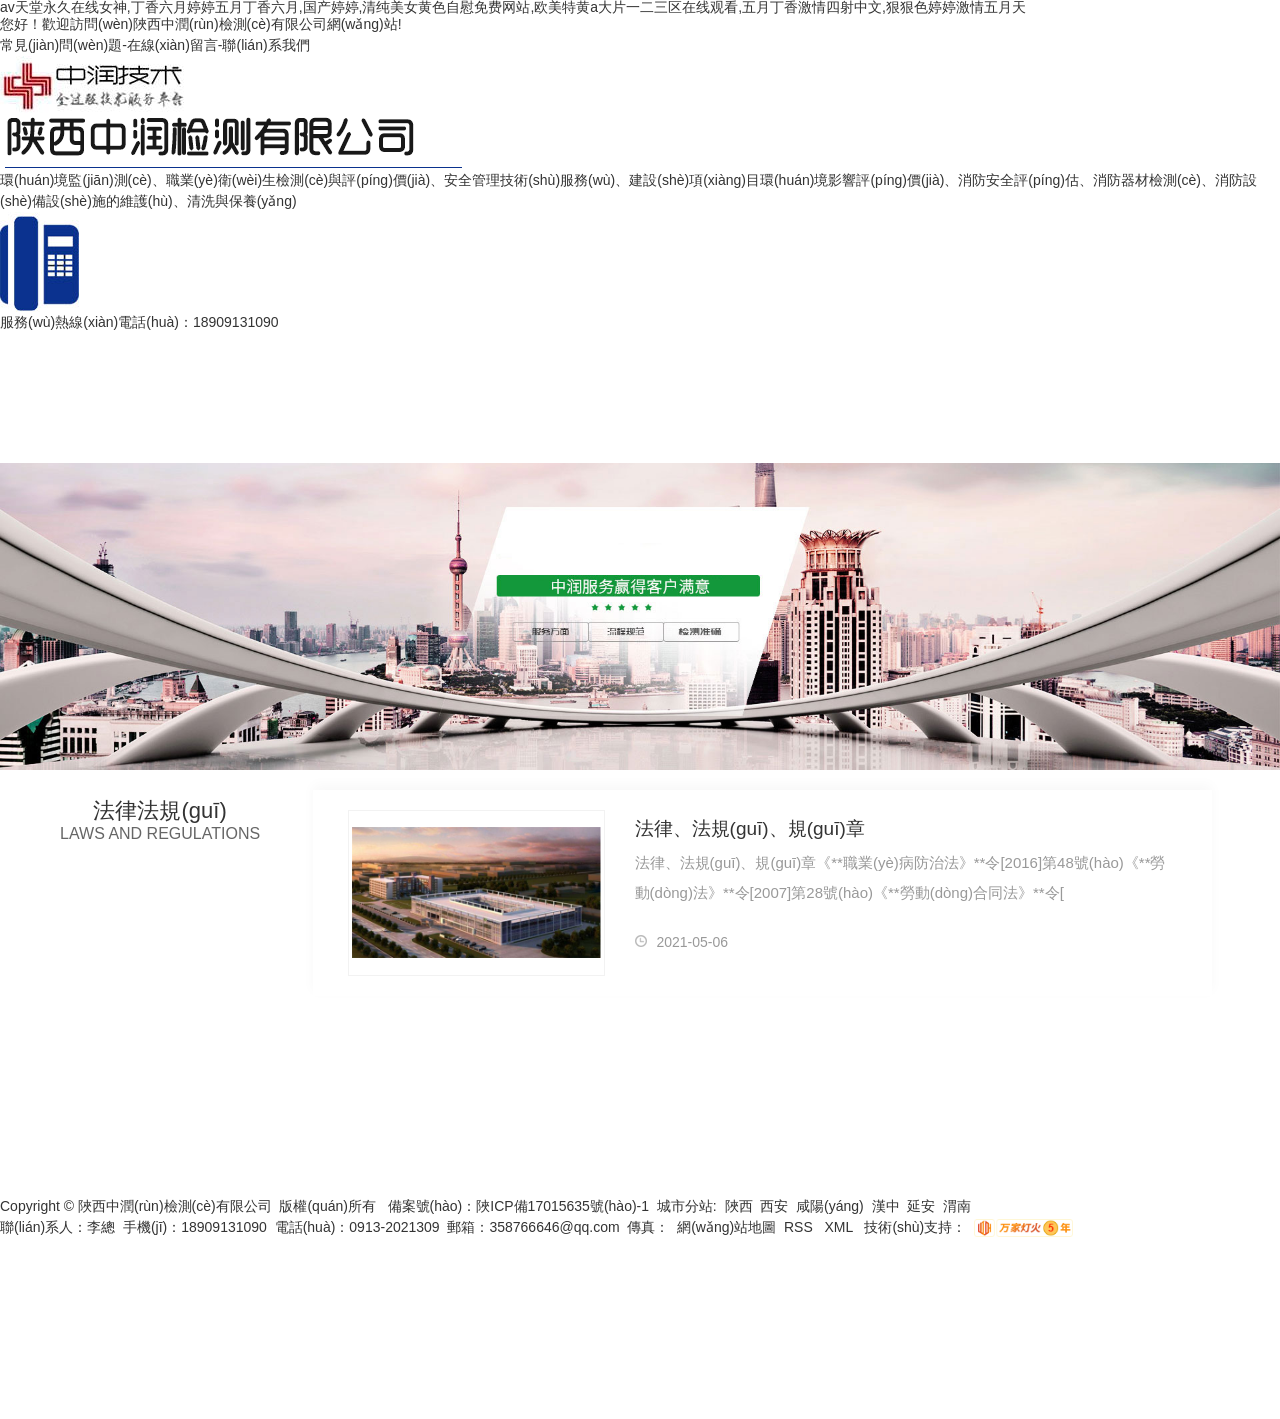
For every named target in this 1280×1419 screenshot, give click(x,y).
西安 (774, 1206)
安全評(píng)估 (194, 344)
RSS (800, 1227)
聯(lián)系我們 (265, 45)
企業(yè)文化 (1043, 344)
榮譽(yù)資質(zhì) (733, 344)
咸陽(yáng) (830, 1206)
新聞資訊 (826, 344)
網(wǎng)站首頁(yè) (70, 344)
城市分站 (685, 1206)
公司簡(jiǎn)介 (296, 344)
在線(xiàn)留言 (172, 45)
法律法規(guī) (622, 344)
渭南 (957, 1206)
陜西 (739, 1206)
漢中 (886, 1206)
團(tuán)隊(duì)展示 (927, 344)
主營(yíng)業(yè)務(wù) (428, 344)
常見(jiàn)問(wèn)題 (61, 45)
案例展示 (542, 344)
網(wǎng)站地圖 (726, 1227)
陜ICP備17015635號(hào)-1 (562, 1206)
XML (840, 1227)
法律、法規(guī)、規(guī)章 (749, 828)
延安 (921, 1206)
